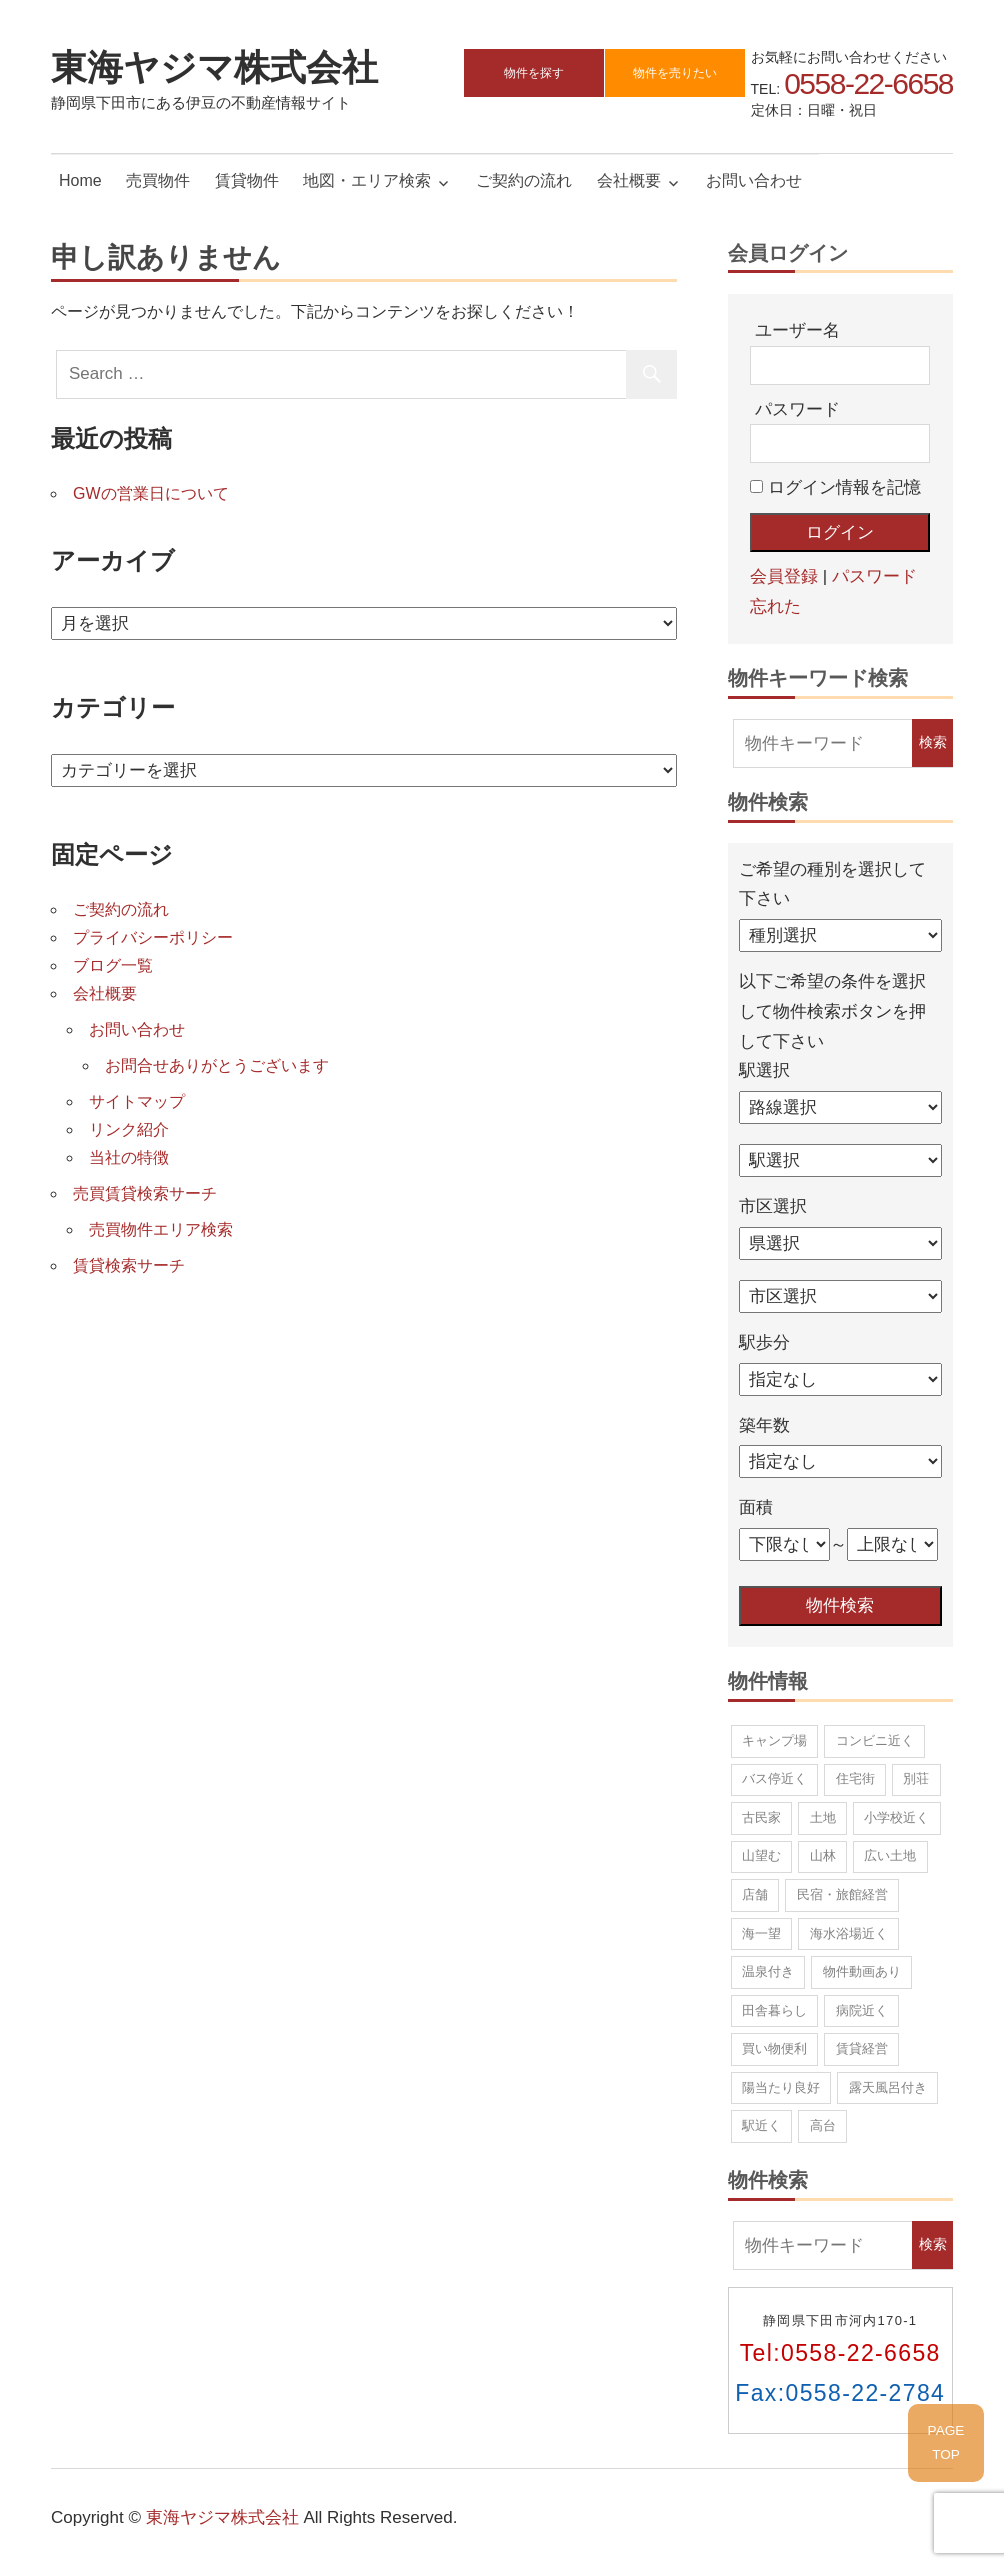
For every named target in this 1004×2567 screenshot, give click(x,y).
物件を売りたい (675, 73)
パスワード (797, 409)
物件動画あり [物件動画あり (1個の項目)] (862, 1971)
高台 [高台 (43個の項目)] (823, 2125)
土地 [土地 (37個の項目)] (823, 1817)
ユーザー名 (797, 330)
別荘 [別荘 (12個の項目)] (916, 1778)
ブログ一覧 (113, 965)
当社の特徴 (129, 1157)
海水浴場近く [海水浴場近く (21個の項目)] (849, 1933)
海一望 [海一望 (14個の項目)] (761, 1933)
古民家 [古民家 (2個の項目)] (761, 1817)
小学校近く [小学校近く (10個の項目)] (896, 1817)
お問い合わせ (754, 180)
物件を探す (534, 73)
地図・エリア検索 (367, 180)
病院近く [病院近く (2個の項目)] (862, 2010)
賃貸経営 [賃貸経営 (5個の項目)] (862, 2048)
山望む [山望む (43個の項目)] (761, 1855)
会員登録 (784, 576)
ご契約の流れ (524, 180)
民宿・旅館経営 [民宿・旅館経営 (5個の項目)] (842, 1894)
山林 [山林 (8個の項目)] (823, 1855)
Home (80, 180)
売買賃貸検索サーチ (145, 1193)
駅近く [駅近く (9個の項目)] (761, 2125)
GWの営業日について (151, 493)
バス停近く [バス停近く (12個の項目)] (774, 1778)
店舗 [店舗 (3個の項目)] (755, 1894)
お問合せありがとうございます (217, 1065)
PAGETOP (946, 2442)
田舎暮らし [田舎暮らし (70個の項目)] (774, 2010)
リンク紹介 (129, 1129)
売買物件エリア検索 (161, 1229)
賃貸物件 (247, 180)
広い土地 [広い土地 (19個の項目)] (890, 1855)
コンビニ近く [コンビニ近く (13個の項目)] (875, 1740)
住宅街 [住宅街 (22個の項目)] (855, 1778)
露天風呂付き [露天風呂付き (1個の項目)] (888, 2087)
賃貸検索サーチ (129, 1265)
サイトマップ (137, 1101)
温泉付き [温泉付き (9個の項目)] (768, 1971)
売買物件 (158, 180)
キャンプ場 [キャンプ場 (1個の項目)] (774, 1740)
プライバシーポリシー (153, 937)
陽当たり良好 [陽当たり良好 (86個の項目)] (781, 2087)
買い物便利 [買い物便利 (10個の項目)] (774, 2048)
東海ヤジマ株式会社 (214, 66)
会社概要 (629, 180)
